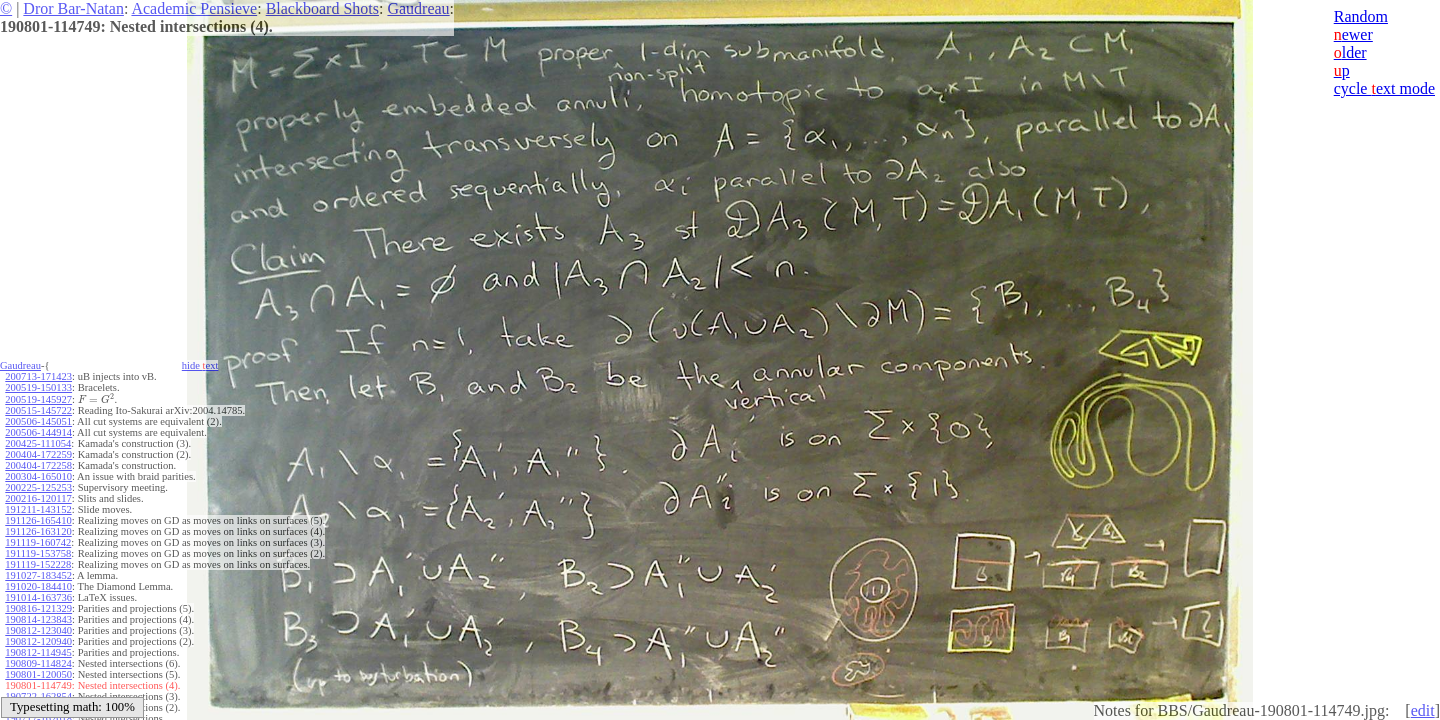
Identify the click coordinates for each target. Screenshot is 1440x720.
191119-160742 (38, 542)
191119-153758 (38, 553)
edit (1423, 710)
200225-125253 (38, 487)
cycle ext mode (1384, 88)
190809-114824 (38, 663)
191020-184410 (38, 586)
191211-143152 (38, 509)
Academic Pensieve (194, 8)
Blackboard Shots (322, 8)
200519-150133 (38, 387)
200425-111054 (38, 443)
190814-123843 (38, 619)
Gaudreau (418, 8)
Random (1361, 16)
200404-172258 (38, 465)
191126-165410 (38, 520)
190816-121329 (38, 608)
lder (1350, 52)
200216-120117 (38, 498)
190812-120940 (38, 641)
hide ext (200, 365)
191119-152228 (38, 564)
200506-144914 (38, 432)
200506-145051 (38, 421)
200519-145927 (38, 399)
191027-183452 (38, 575)
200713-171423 (38, 376)
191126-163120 (38, 531)
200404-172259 (38, 454)
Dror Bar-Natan (73, 8)
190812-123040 (38, 630)
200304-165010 (38, 476)
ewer (1353, 34)
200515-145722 (38, 410)
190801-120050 (38, 674)
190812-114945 (38, 652)
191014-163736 (38, 597)
